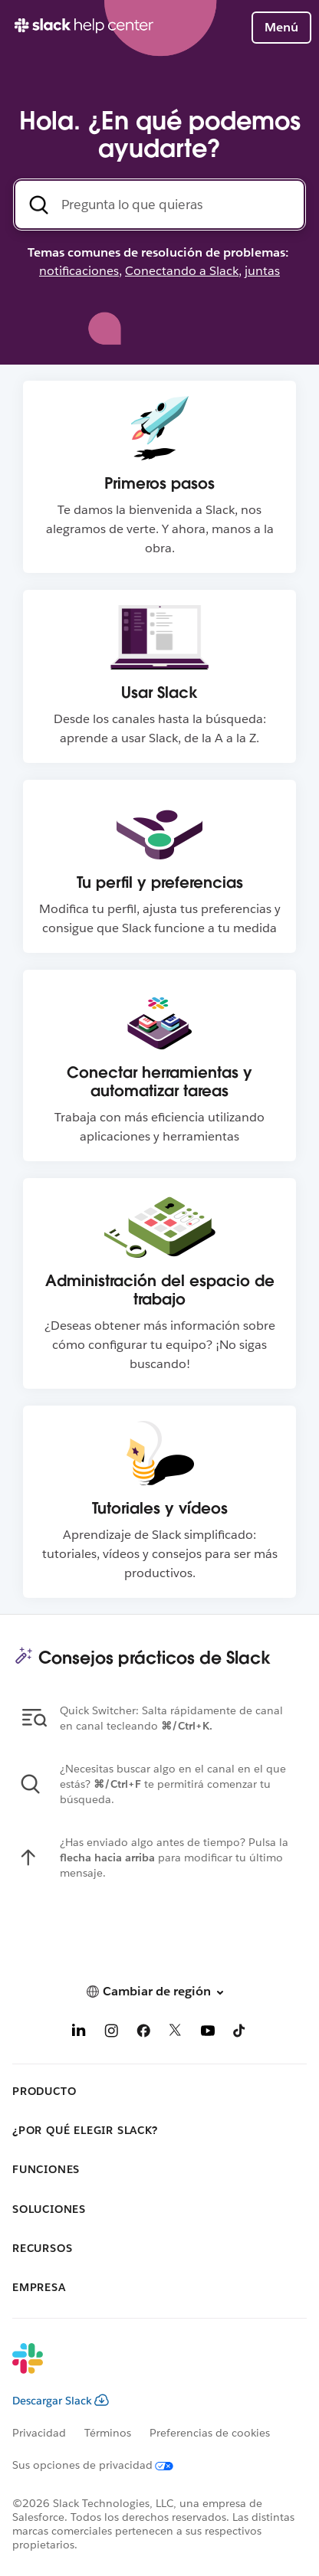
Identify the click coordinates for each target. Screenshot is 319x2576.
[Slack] (147, 2368)
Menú (281, 27)
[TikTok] (240, 2033)
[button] (159, 1991)
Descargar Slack (60, 2400)
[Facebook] (143, 2033)
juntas (262, 271)
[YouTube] (208, 2033)
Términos (107, 2433)
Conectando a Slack (181, 271)
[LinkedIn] (79, 2033)
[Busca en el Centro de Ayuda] (159, 204)
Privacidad (39, 2433)
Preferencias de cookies (210, 2433)
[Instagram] (111, 2033)
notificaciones (79, 271)
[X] (176, 2033)
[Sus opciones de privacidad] (102, 2465)
